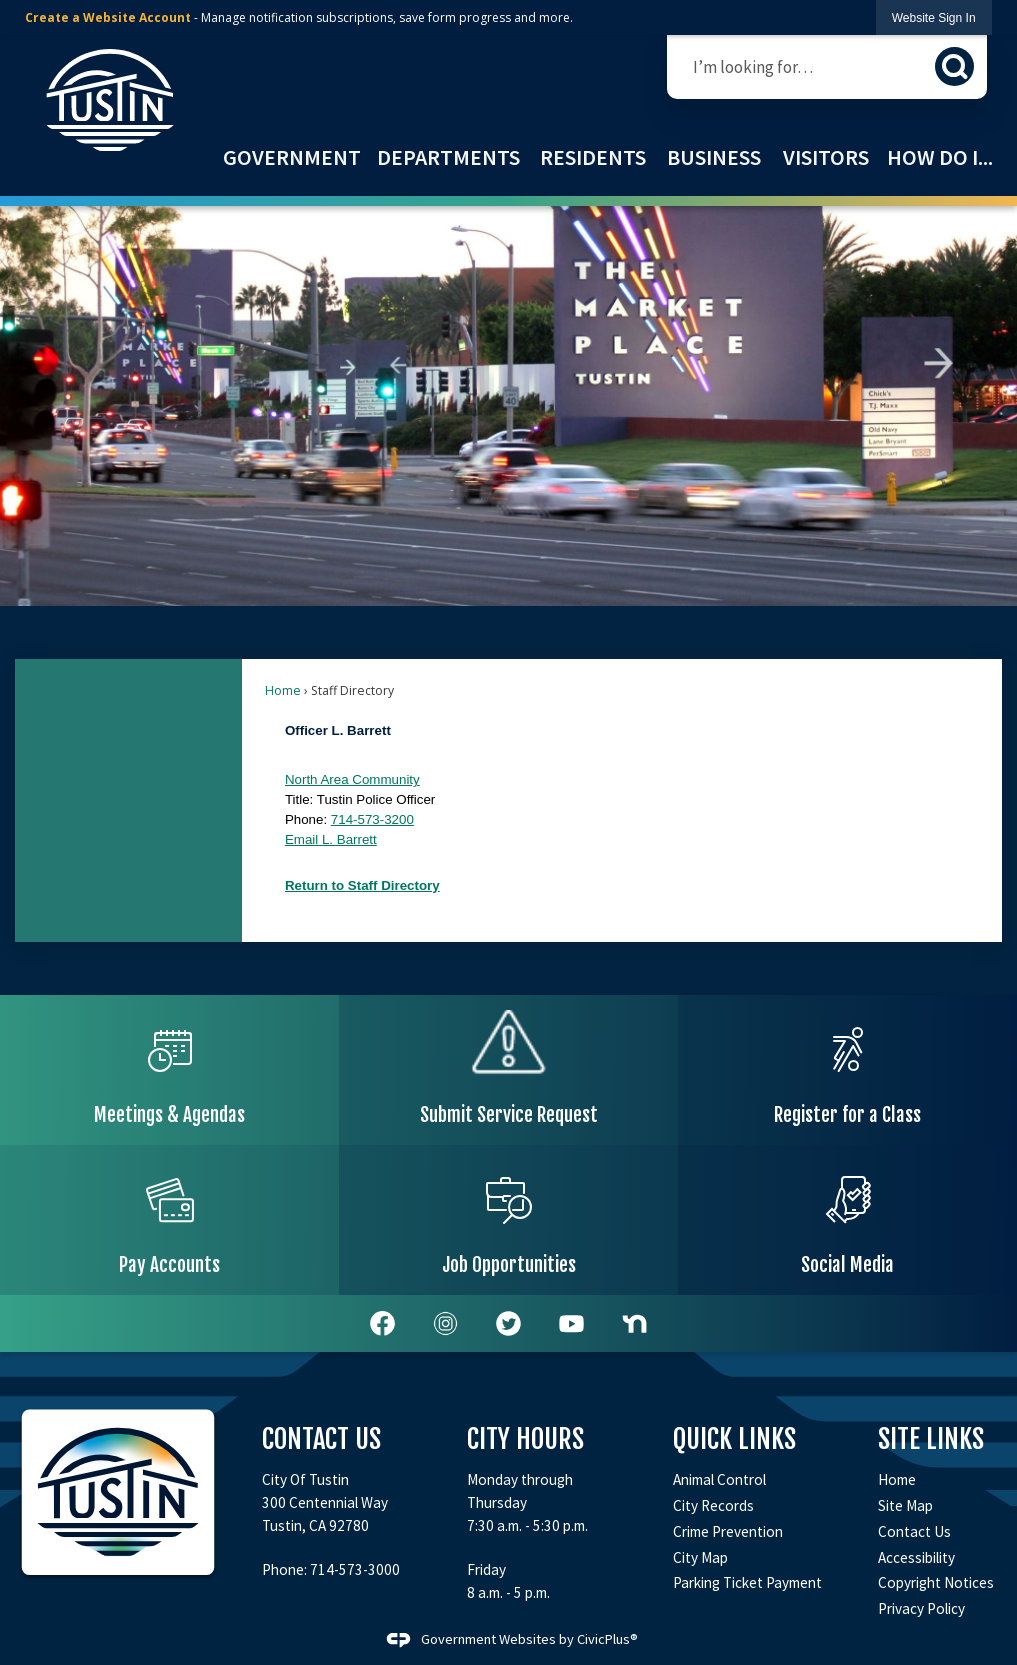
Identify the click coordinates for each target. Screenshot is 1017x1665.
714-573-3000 (355, 1569)
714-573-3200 (372, 819)
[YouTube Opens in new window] (571, 1323)
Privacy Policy (921, 1608)
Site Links (931, 1439)
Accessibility (916, 1557)
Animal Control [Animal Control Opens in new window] (719, 1479)
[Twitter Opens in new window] (508, 1323)
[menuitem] (291, 157)
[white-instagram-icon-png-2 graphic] (445, 1323)
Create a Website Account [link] (108, 17)
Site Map (905, 1505)
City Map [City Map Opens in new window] (700, 1557)
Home (283, 690)
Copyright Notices (936, 1582)
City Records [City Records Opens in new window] (713, 1505)
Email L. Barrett (331, 839)
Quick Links (734, 1439)
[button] (954, 66)
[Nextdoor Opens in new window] (634, 1323)
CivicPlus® (607, 1639)
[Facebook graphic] (382, 1323)
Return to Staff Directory (362, 885)
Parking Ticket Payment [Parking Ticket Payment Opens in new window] (747, 1582)
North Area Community (352, 779)
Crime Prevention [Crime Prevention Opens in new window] (728, 1531)
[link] (934, 17)
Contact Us (914, 1531)
